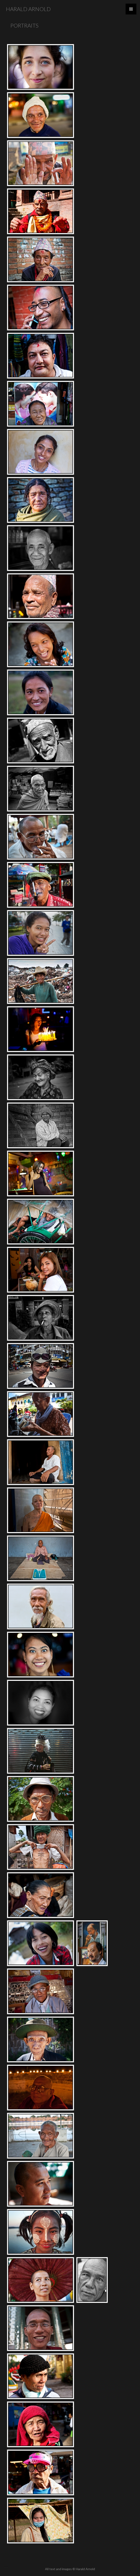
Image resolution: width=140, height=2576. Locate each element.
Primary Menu (131, 9)
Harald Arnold (28, 9)
